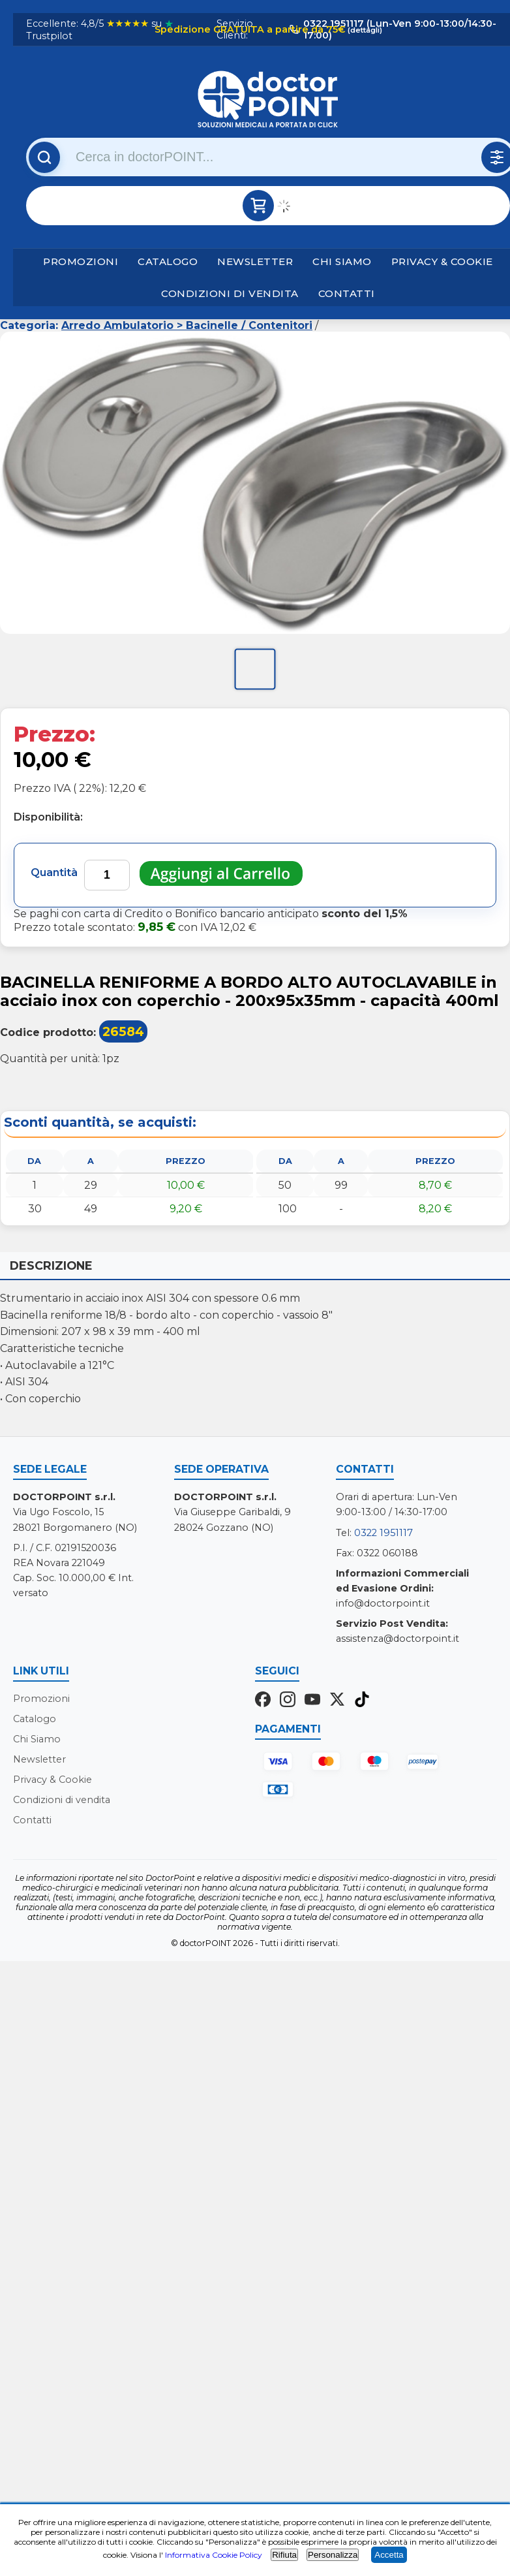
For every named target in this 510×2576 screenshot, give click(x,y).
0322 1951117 (383, 1533)
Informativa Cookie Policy (213, 2555)
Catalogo (168, 261)
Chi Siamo (342, 261)
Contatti (346, 293)
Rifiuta (284, 2555)
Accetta (388, 2555)
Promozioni (80, 261)
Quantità (54, 872)
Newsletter (255, 261)
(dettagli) (364, 30)
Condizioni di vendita (230, 293)
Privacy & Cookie (442, 261)
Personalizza (332, 2555)
